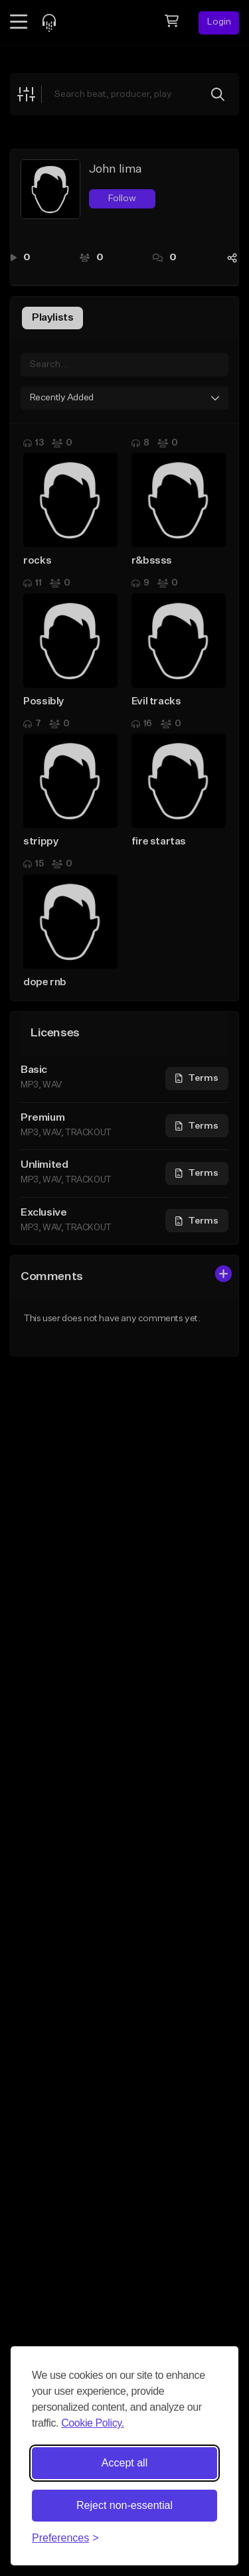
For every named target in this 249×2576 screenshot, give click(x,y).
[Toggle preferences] (65, 2538)
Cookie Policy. (92, 2423)
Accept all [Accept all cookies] (124, 2462)
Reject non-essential (124, 2505)
